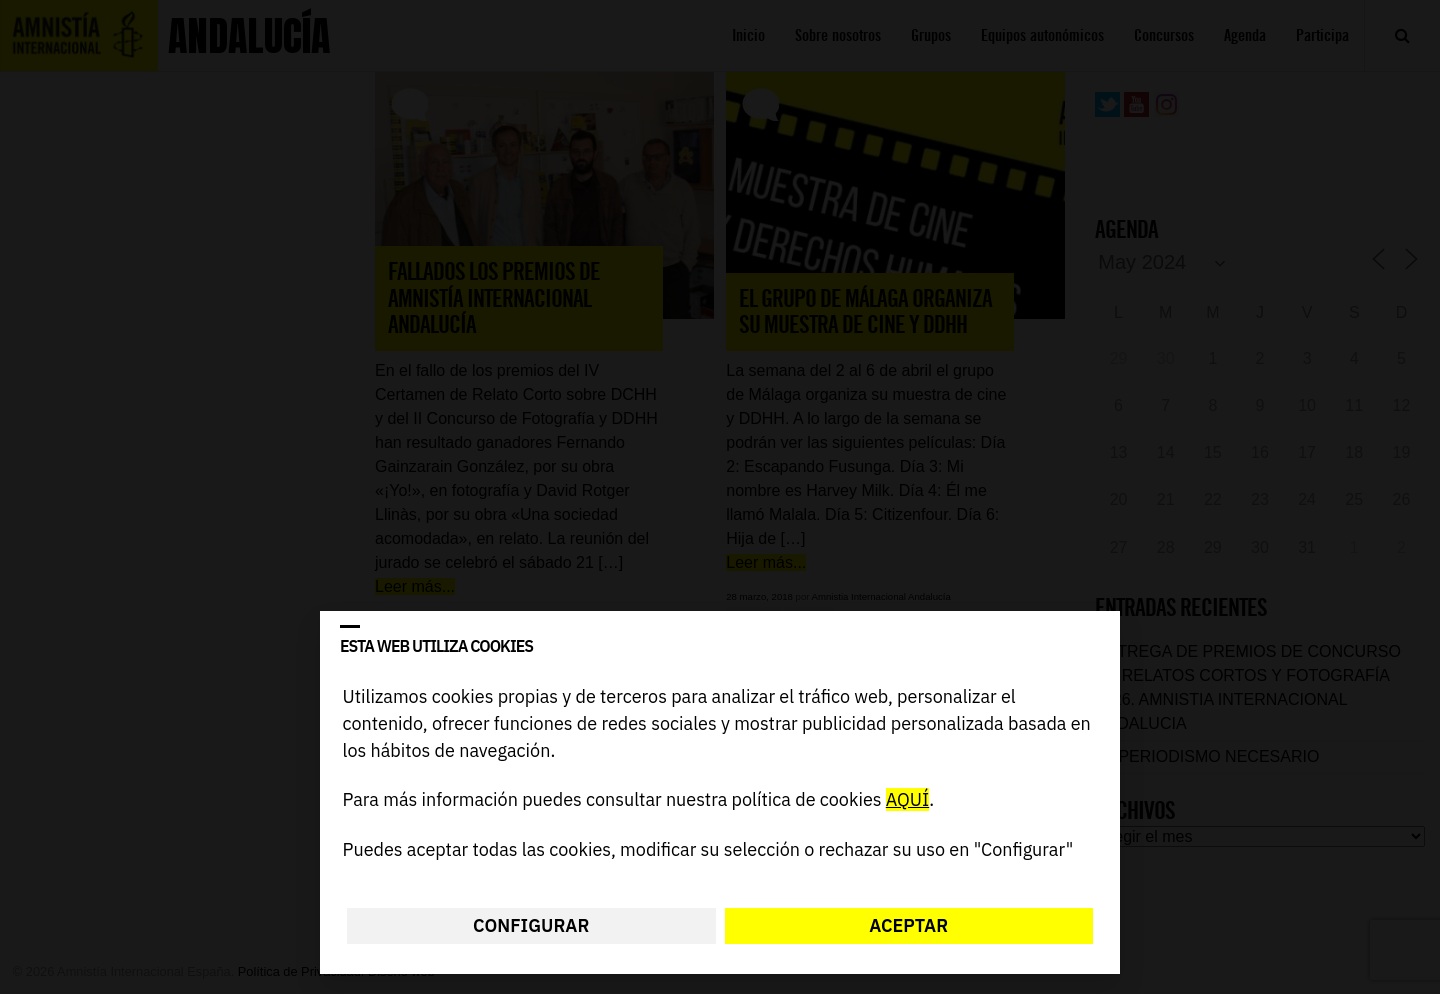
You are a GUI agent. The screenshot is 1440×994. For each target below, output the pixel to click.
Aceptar (908, 925)
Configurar (531, 925)
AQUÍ (907, 800)
